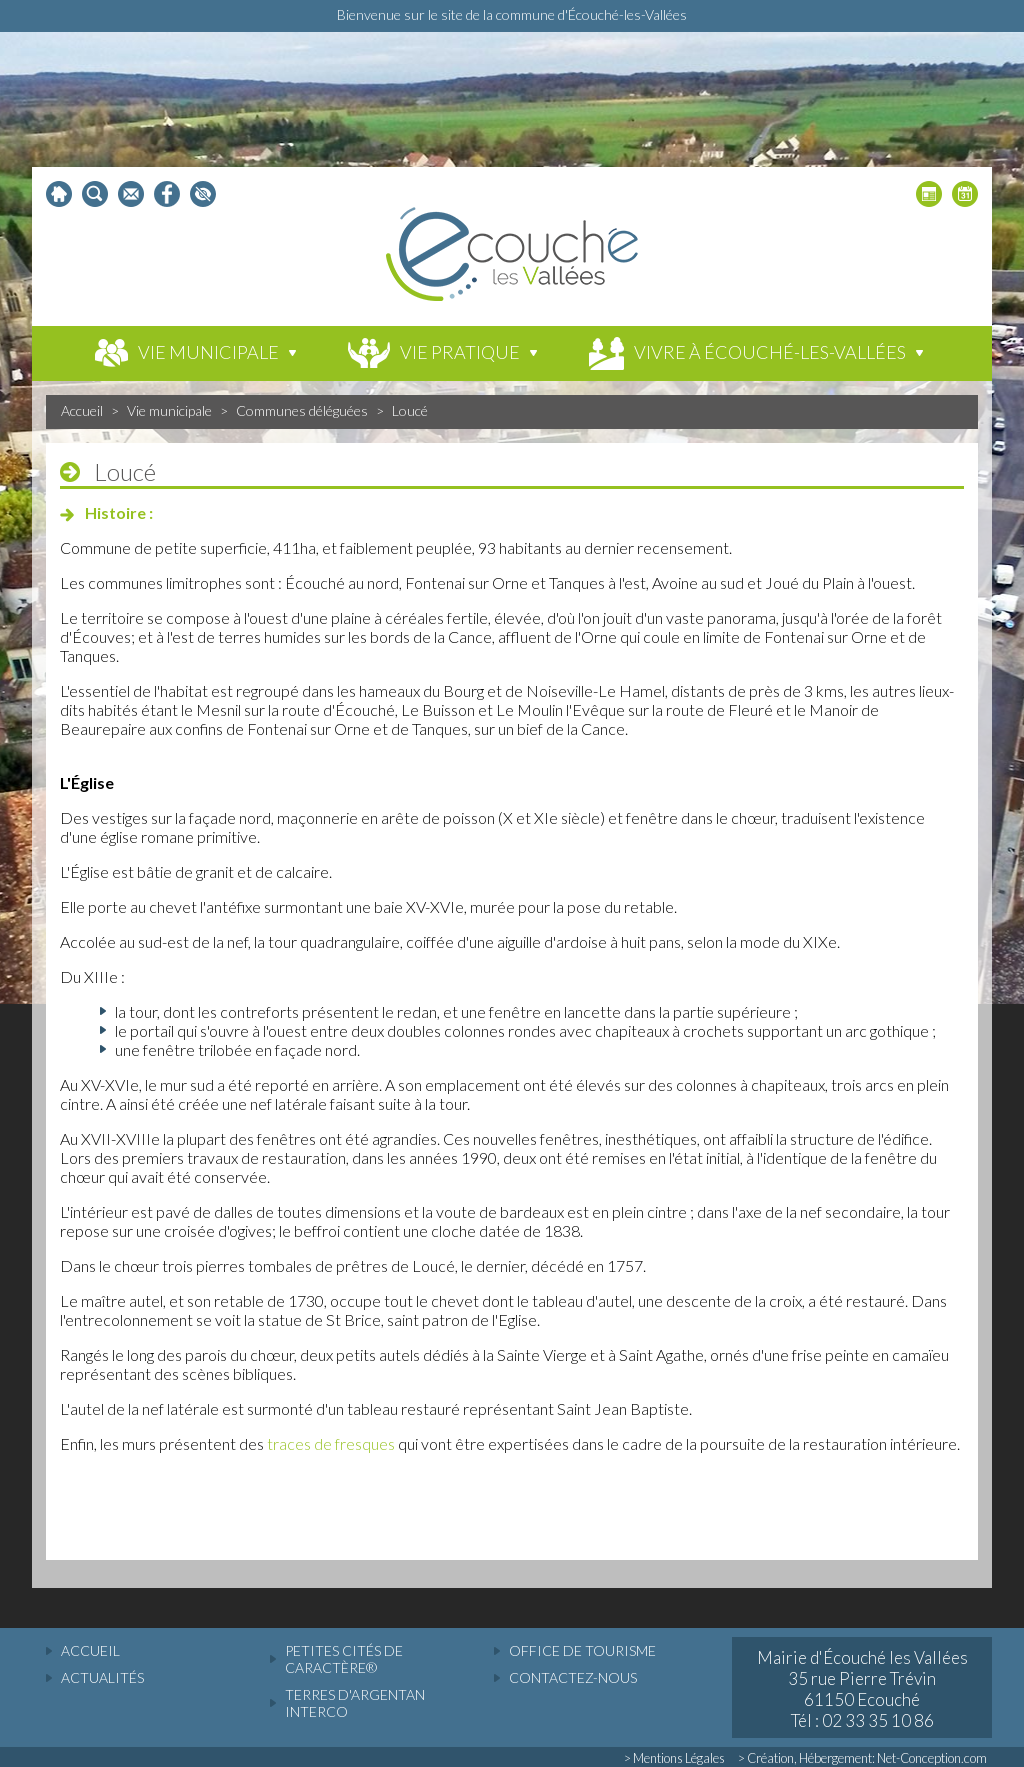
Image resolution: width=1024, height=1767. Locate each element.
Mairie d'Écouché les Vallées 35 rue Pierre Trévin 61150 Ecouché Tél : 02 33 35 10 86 (862, 1689)
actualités (102, 1677)
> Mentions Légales (674, 1758)
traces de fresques (331, 1443)
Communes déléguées (302, 410)
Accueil (82, 410)
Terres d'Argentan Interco (355, 1703)
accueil (90, 1650)
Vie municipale (169, 410)
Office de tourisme (582, 1650)
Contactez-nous (573, 1677)
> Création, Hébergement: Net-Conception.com (862, 1758)
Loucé (410, 410)
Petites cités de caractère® (344, 1659)
